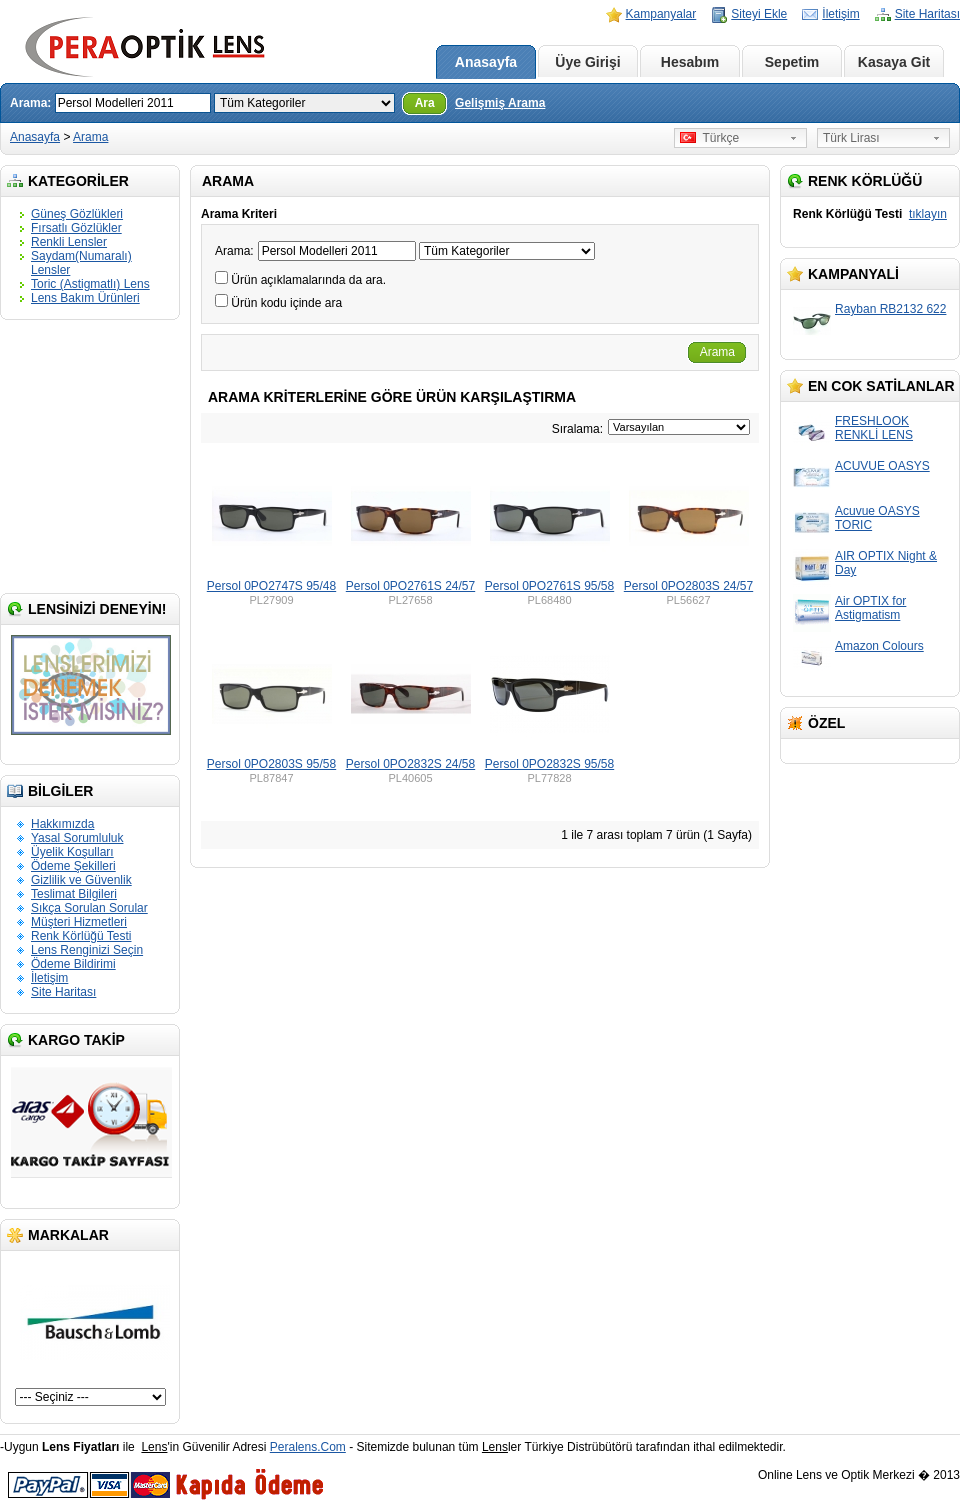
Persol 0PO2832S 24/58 (410, 764)
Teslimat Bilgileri (74, 894)
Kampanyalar (661, 14)
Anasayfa (486, 62)
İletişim (840, 14)
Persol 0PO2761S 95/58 (549, 586)
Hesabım (690, 62)
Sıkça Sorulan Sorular (89, 908)
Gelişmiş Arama (500, 103)
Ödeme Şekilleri (73, 866)
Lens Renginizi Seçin (87, 950)
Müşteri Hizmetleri (79, 922)
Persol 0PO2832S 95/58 (549, 764)
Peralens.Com (308, 1447)
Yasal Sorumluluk (77, 838)
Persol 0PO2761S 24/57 (410, 586)
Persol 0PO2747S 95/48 (271, 586)
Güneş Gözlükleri (77, 214)
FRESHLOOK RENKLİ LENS (874, 428)
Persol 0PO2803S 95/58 (271, 764)
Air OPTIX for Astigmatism (870, 608)
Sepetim (792, 62)
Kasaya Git (894, 62)
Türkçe (709, 138)
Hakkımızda (62, 824)
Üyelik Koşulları (72, 852)
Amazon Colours (879, 646)
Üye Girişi (587, 62)
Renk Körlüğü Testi (81, 936)
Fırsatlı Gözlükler (76, 228)
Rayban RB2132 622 (890, 309)
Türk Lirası (851, 138)
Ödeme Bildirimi (73, 964)
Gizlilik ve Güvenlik (81, 880)
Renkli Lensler (69, 242)
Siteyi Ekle (759, 14)
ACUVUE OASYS (882, 466)
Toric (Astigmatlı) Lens (90, 284)
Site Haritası (927, 14)
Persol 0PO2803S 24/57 (688, 586)
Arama (90, 137)
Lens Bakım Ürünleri (85, 298)
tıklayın (928, 214)
